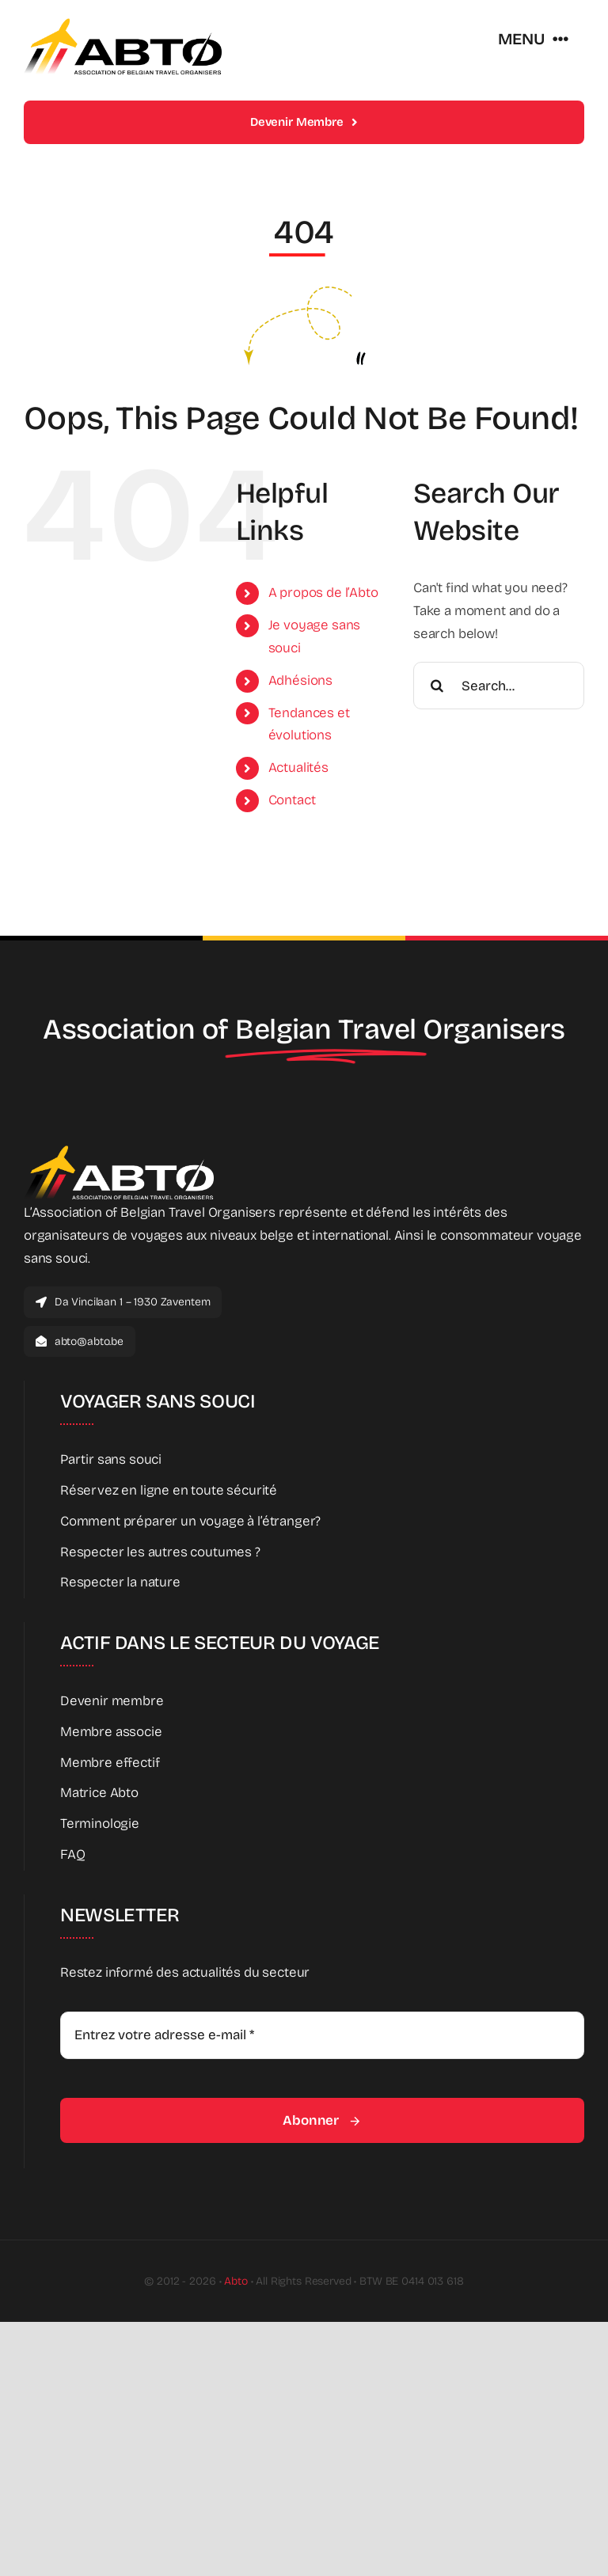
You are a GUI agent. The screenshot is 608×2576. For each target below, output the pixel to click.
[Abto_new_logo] (123, 22)
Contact (292, 800)
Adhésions (300, 680)
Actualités (298, 767)
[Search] (437, 685)
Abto (235, 2281)
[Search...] (498, 685)
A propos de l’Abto (323, 592)
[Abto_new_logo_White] (119, 1150)
